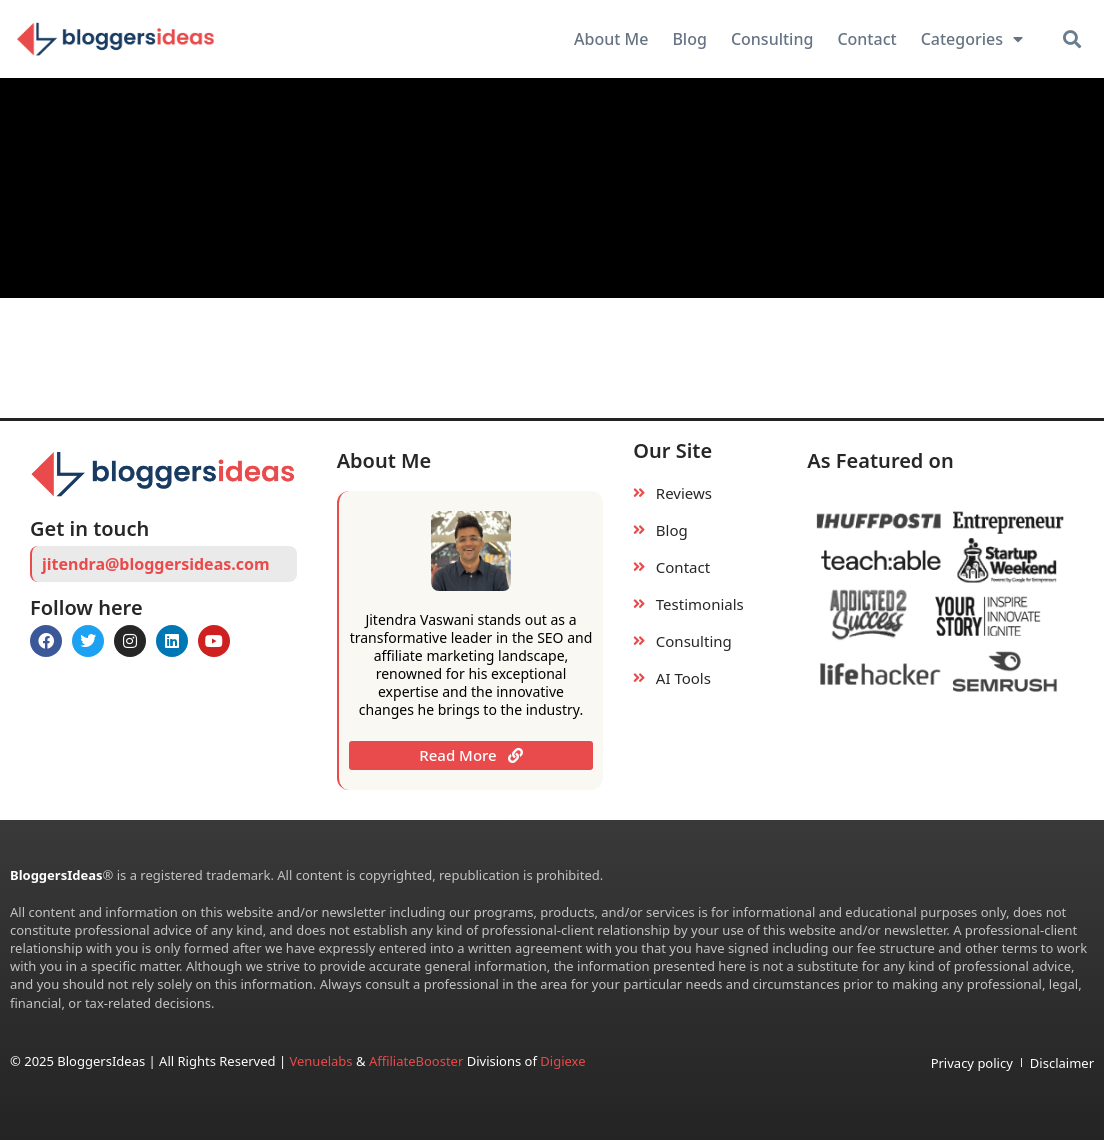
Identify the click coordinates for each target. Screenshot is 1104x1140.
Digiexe (562, 1061)
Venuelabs (322, 1061)
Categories (972, 39)
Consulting (772, 39)
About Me (611, 39)
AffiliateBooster (416, 1061)
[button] (1071, 39)
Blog (689, 39)
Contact (866, 39)
